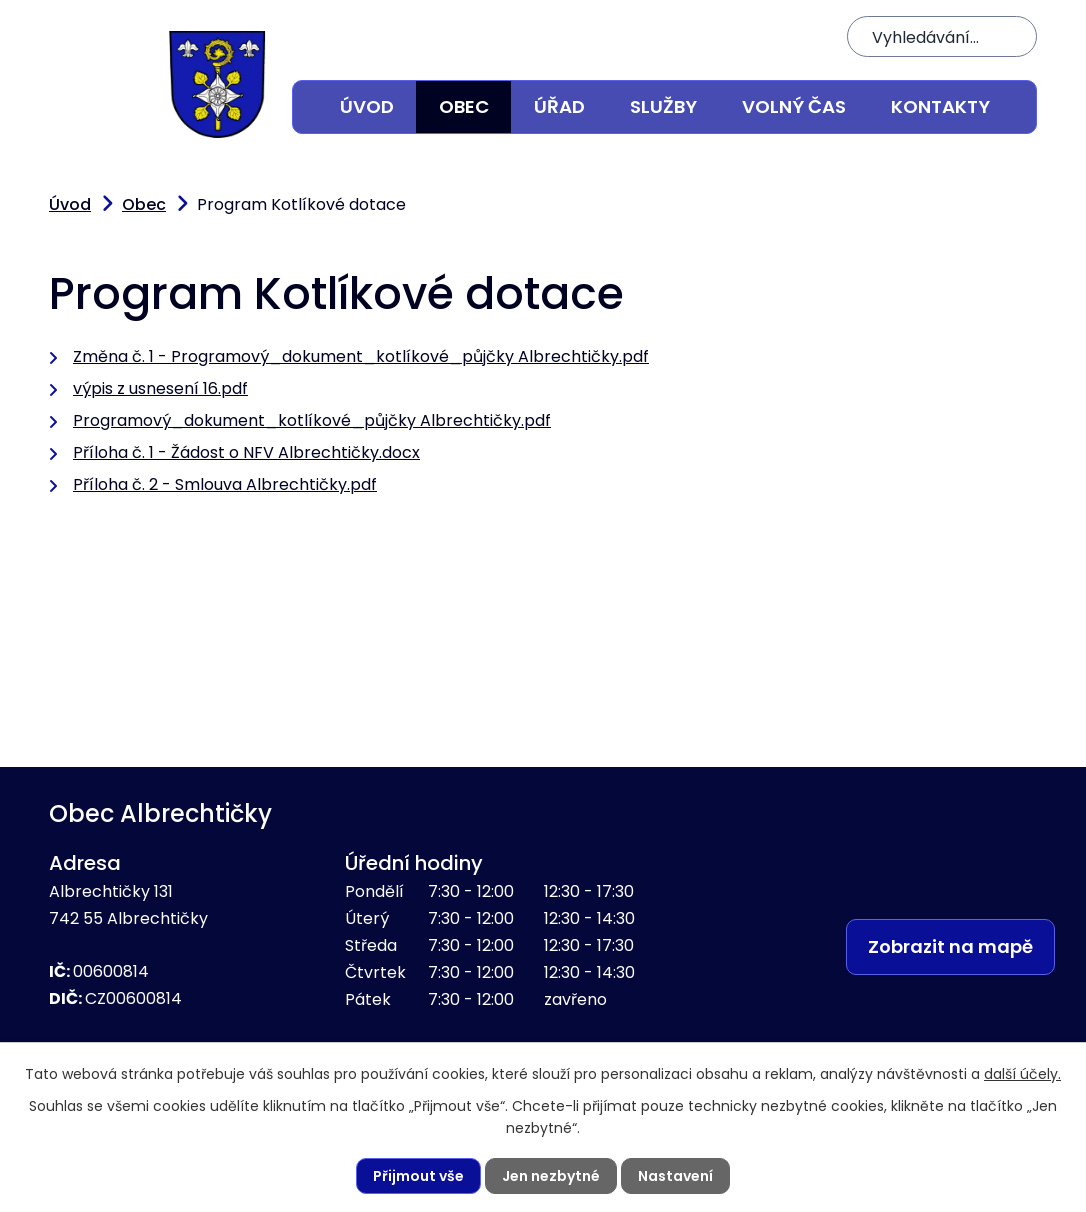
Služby (663, 106)
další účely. (1022, 1074)
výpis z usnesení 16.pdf (160, 388)
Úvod (367, 106)
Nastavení (675, 1176)
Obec (464, 106)
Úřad (559, 106)
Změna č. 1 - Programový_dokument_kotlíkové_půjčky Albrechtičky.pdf (361, 356)
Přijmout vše (418, 1176)
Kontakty (940, 106)
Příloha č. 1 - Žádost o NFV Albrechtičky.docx (246, 452)
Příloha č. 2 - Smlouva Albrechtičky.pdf (225, 484)
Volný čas (794, 106)
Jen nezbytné (551, 1176)
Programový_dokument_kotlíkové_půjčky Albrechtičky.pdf (312, 420)
